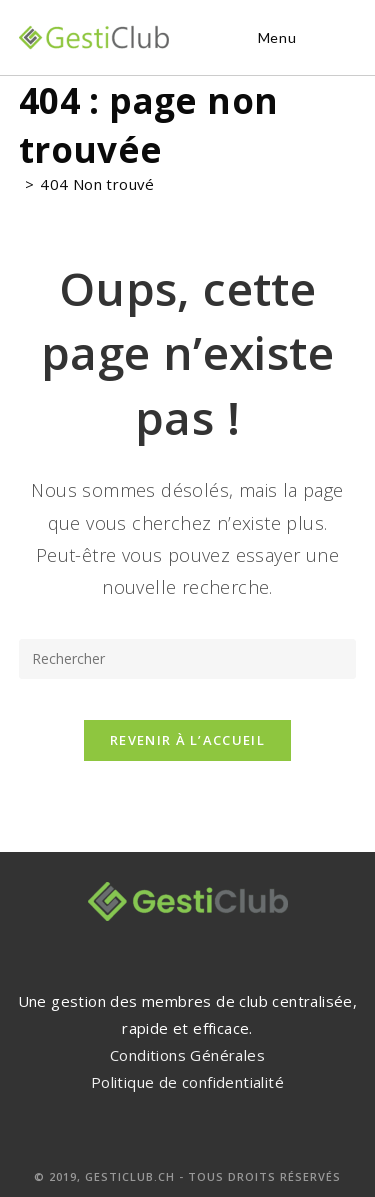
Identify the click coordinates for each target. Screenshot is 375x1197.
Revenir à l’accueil (187, 740)
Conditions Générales (187, 1055)
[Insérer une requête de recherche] (188, 659)
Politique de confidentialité (187, 1082)
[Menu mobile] (274, 37)
